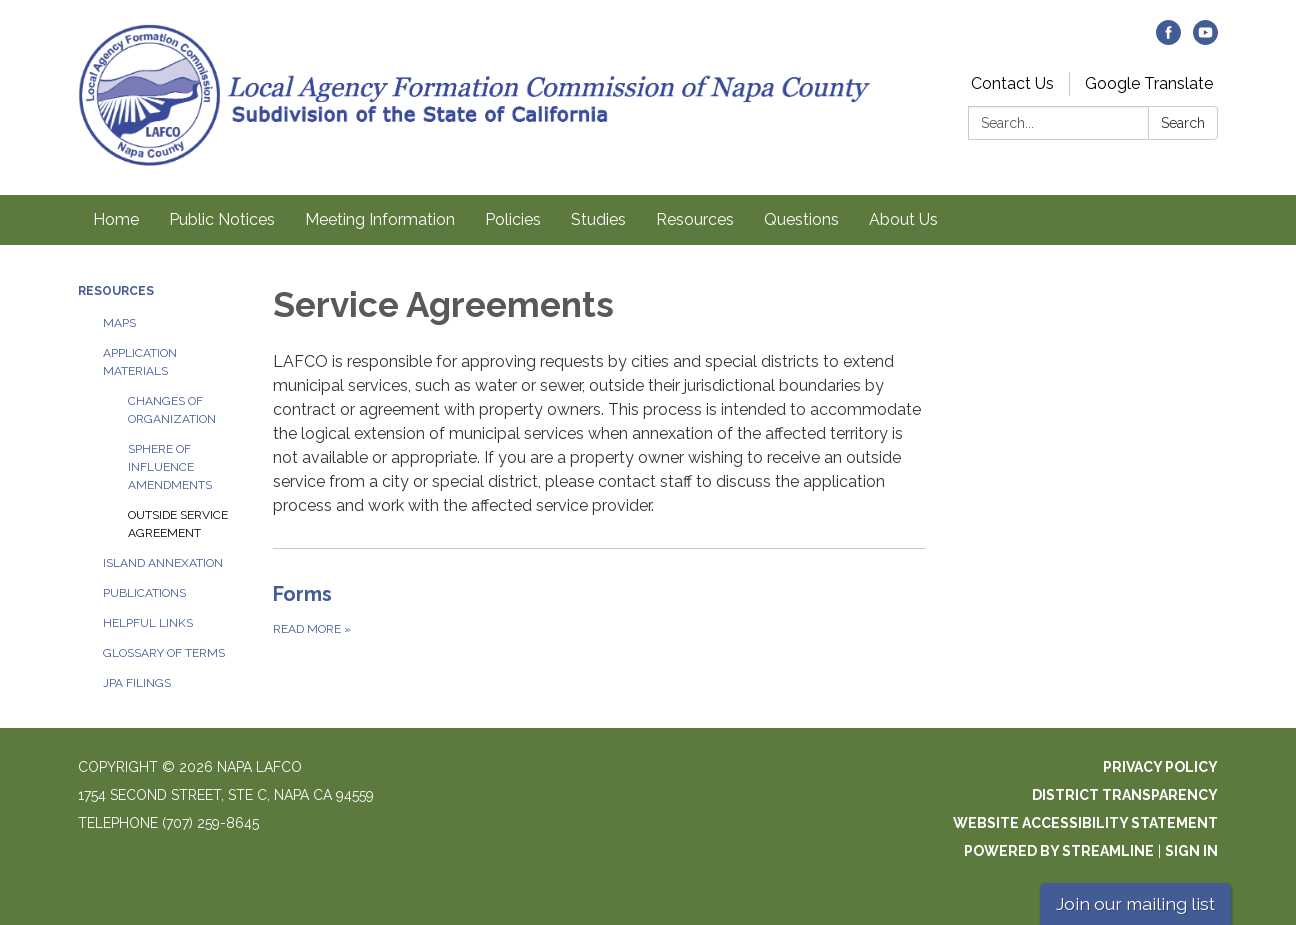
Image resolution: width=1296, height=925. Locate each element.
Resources (695, 219)
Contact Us (1012, 83)
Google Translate (1149, 83)
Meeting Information (380, 219)
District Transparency (1125, 795)
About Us (903, 219)
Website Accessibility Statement (1085, 823)
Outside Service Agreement (178, 524)
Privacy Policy (1160, 767)
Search (1183, 123)
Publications (144, 593)
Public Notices (222, 219)
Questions (801, 219)
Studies (598, 219)
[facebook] (1168, 39)
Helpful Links (148, 623)
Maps (119, 323)
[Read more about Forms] (599, 609)
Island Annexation (163, 563)
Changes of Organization (172, 410)
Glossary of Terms (164, 653)
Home (116, 219)
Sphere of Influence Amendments (170, 467)
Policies (513, 219)
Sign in (1191, 851)
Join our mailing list (1135, 903)
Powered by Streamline (1059, 851)
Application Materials (140, 362)
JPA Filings (137, 683)
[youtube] (1205, 39)
